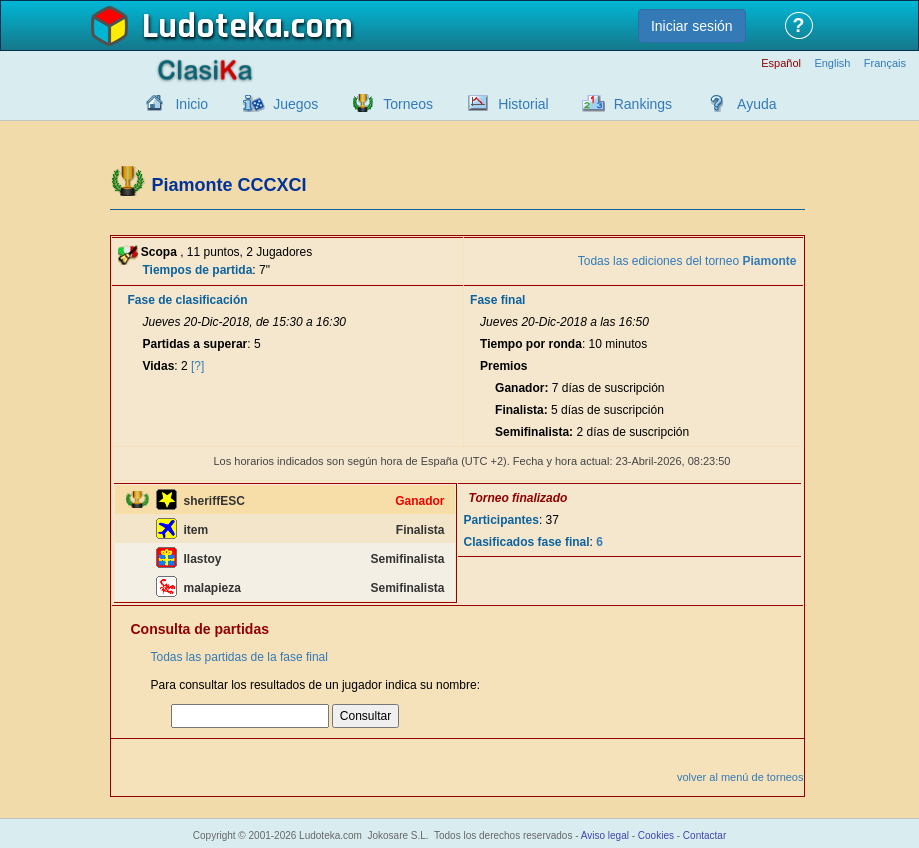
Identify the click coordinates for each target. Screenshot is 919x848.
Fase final (497, 300)
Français (885, 63)
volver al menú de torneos (740, 777)
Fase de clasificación (188, 300)
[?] (197, 366)
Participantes (501, 520)
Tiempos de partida (198, 270)
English (832, 63)
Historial (523, 104)
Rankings (643, 104)
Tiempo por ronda (531, 344)
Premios (503, 366)
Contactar (704, 835)
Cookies (656, 835)
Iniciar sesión (692, 26)
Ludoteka (212, 27)
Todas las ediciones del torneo (687, 261)
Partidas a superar (195, 344)
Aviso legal (605, 835)
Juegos (295, 104)
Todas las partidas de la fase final (239, 657)
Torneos (408, 104)
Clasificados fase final (527, 542)
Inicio (191, 104)
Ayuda (756, 104)
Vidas (159, 366)
